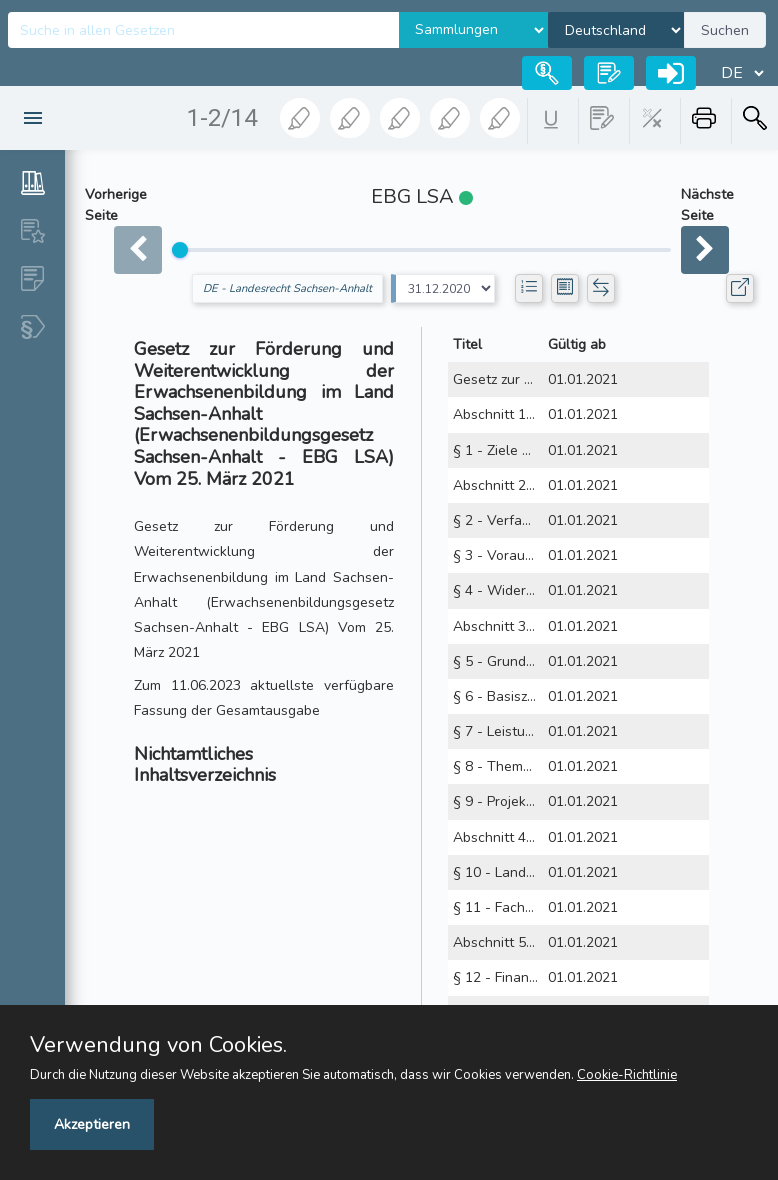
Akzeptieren (92, 1124)
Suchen (725, 30)
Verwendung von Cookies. (158, 1045)
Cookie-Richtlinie (627, 1075)
